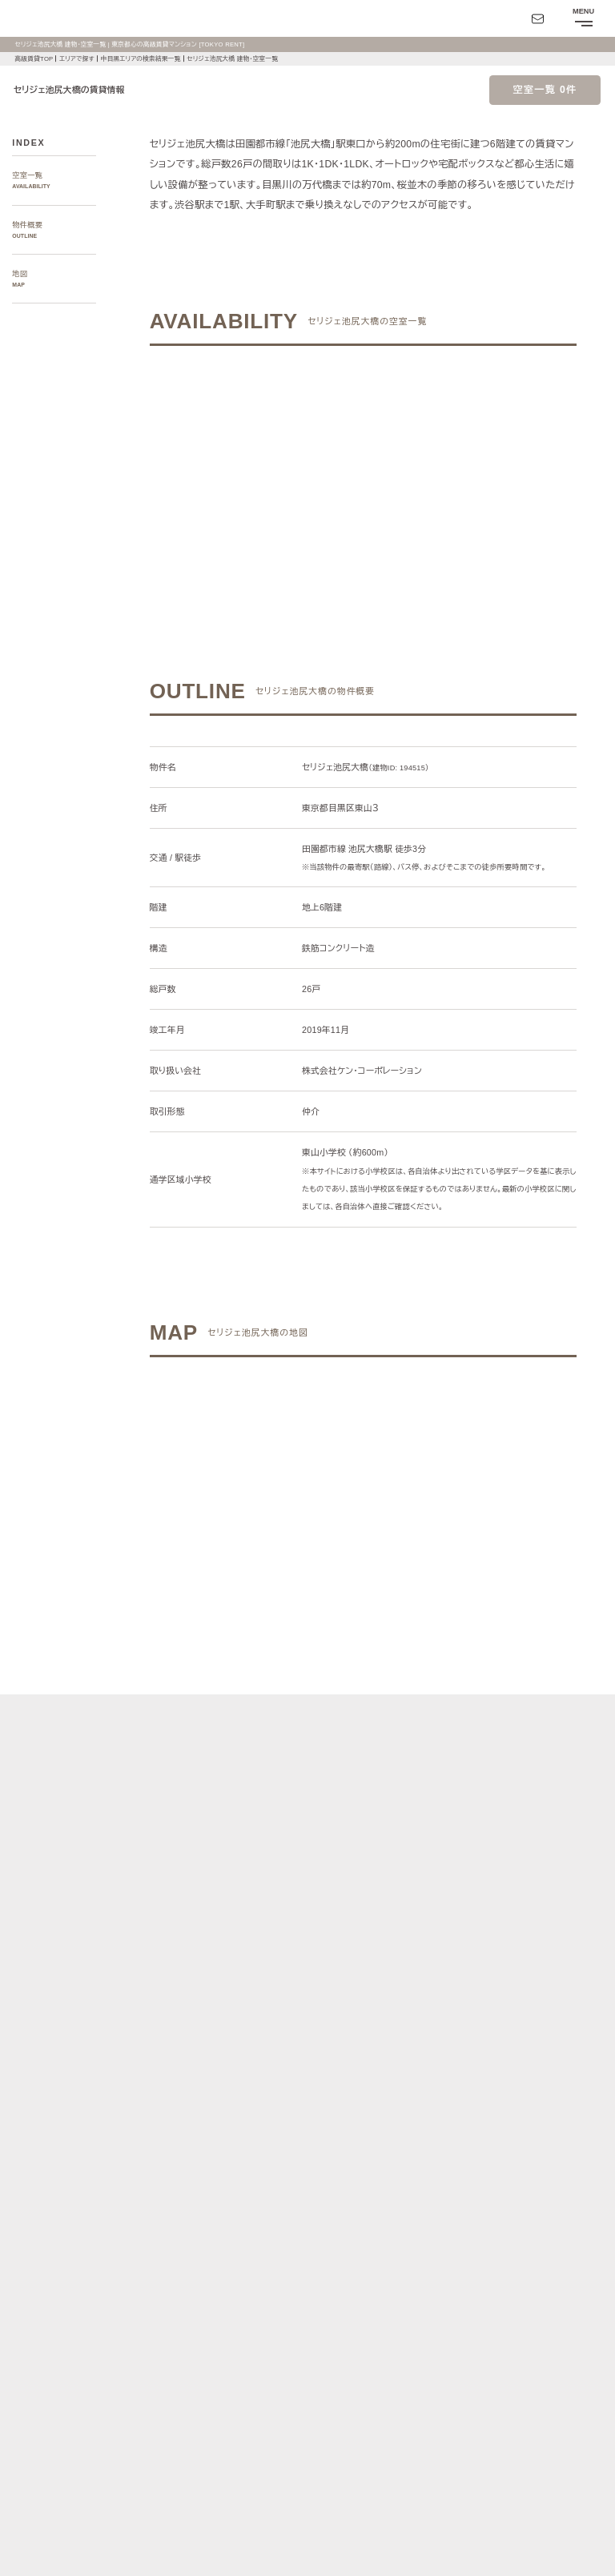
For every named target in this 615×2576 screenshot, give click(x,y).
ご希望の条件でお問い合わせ (271, 459)
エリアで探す (78, 58)
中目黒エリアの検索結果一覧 (148, 58)
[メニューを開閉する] (583, 18)
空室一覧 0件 (545, 89)
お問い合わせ (34, 2553)
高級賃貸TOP (33, 58)
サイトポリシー (156, 2526)
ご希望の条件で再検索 (455, 459)
